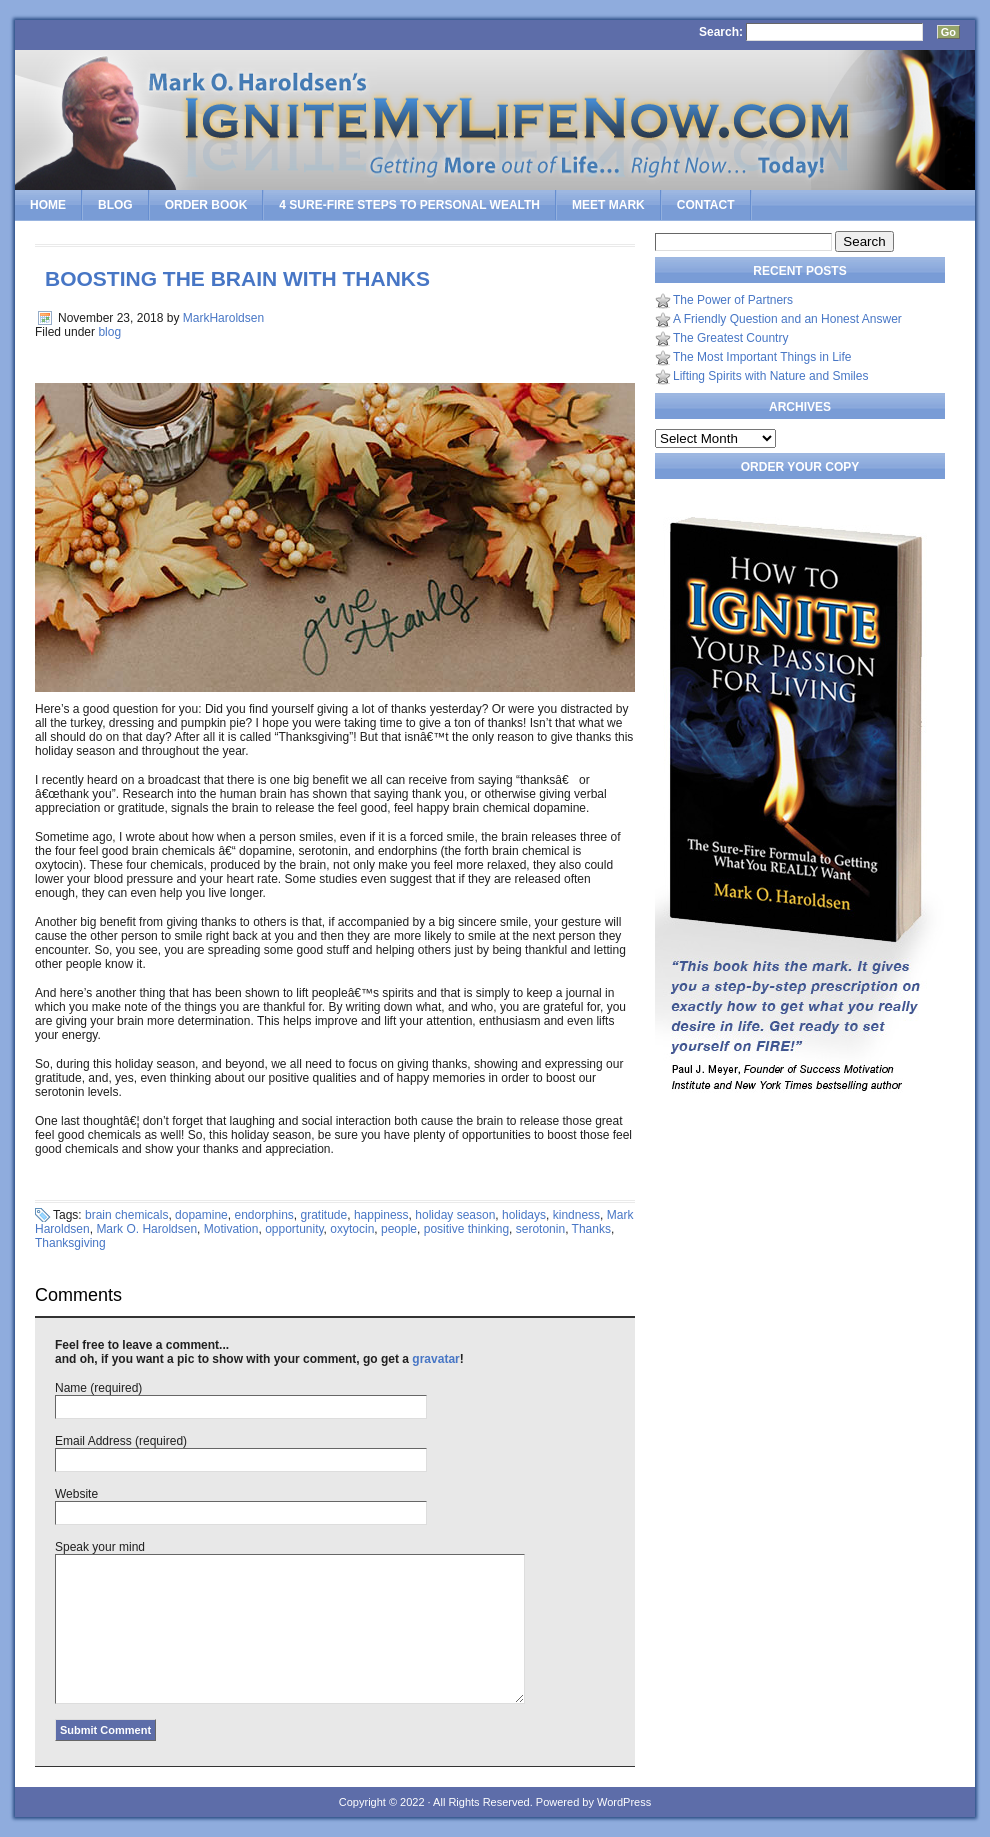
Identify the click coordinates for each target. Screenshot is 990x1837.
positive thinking (466, 1229)
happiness (381, 1215)
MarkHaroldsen (223, 318)
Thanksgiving (70, 1243)
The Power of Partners (733, 300)
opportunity (294, 1229)
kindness (576, 1215)
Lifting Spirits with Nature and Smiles (770, 376)
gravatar (435, 1359)
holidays (524, 1215)
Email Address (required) (121, 1441)
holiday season (455, 1215)
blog (109, 332)
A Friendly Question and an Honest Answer (787, 319)
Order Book (206, 205)
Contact (706, 205)
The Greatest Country (730, 338)
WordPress (624, 1802)
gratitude (324, 1215)
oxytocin (352, 1229)
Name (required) (98, 1388)
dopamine (201, 1215)
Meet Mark (608, 205)
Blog (115, 205)
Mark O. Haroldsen (146, 1229)
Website (76, 1494)
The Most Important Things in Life (762, 357)
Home (48, 205)
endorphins (263, 1215)
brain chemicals (126, 1215)
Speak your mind (100, 1547)
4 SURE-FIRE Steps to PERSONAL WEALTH (409, 205)
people (399, 1229)
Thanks (591, 1229)
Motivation (231, 1229)
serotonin (540, 1229)
